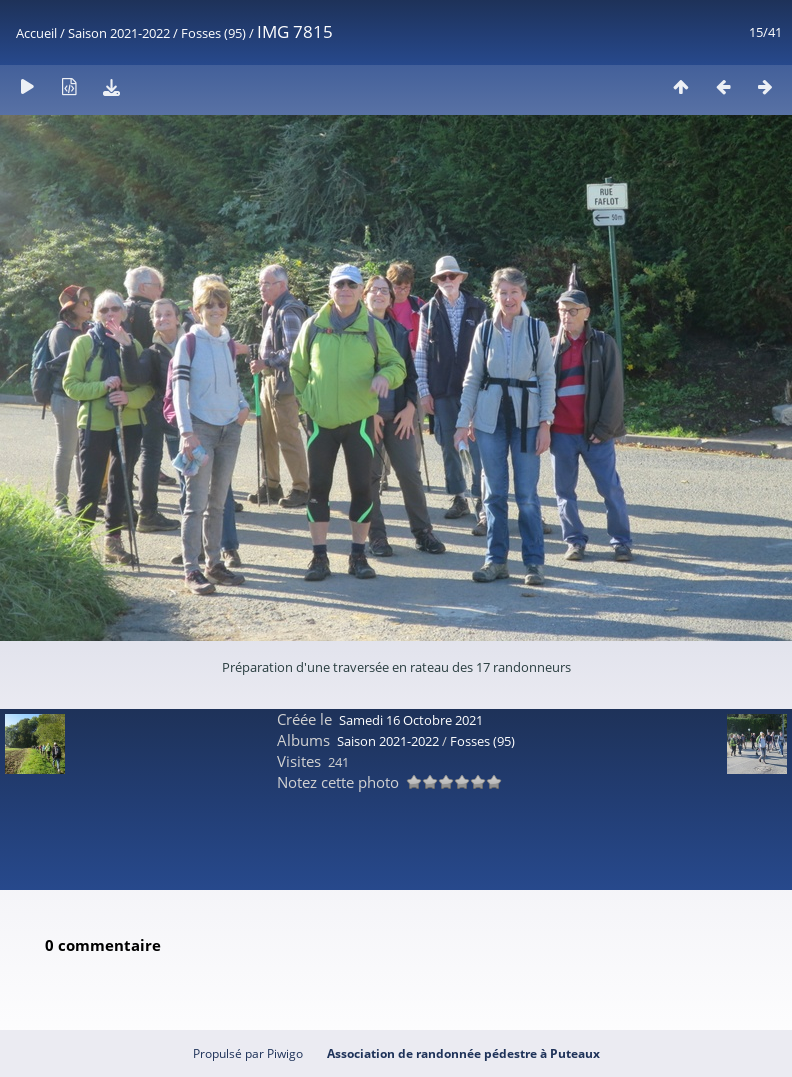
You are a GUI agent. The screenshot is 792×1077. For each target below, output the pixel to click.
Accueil (36, 33)
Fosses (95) (213, 33)
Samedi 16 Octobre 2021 (411, 720)
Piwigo (285, 1053)
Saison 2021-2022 (119, 33)
